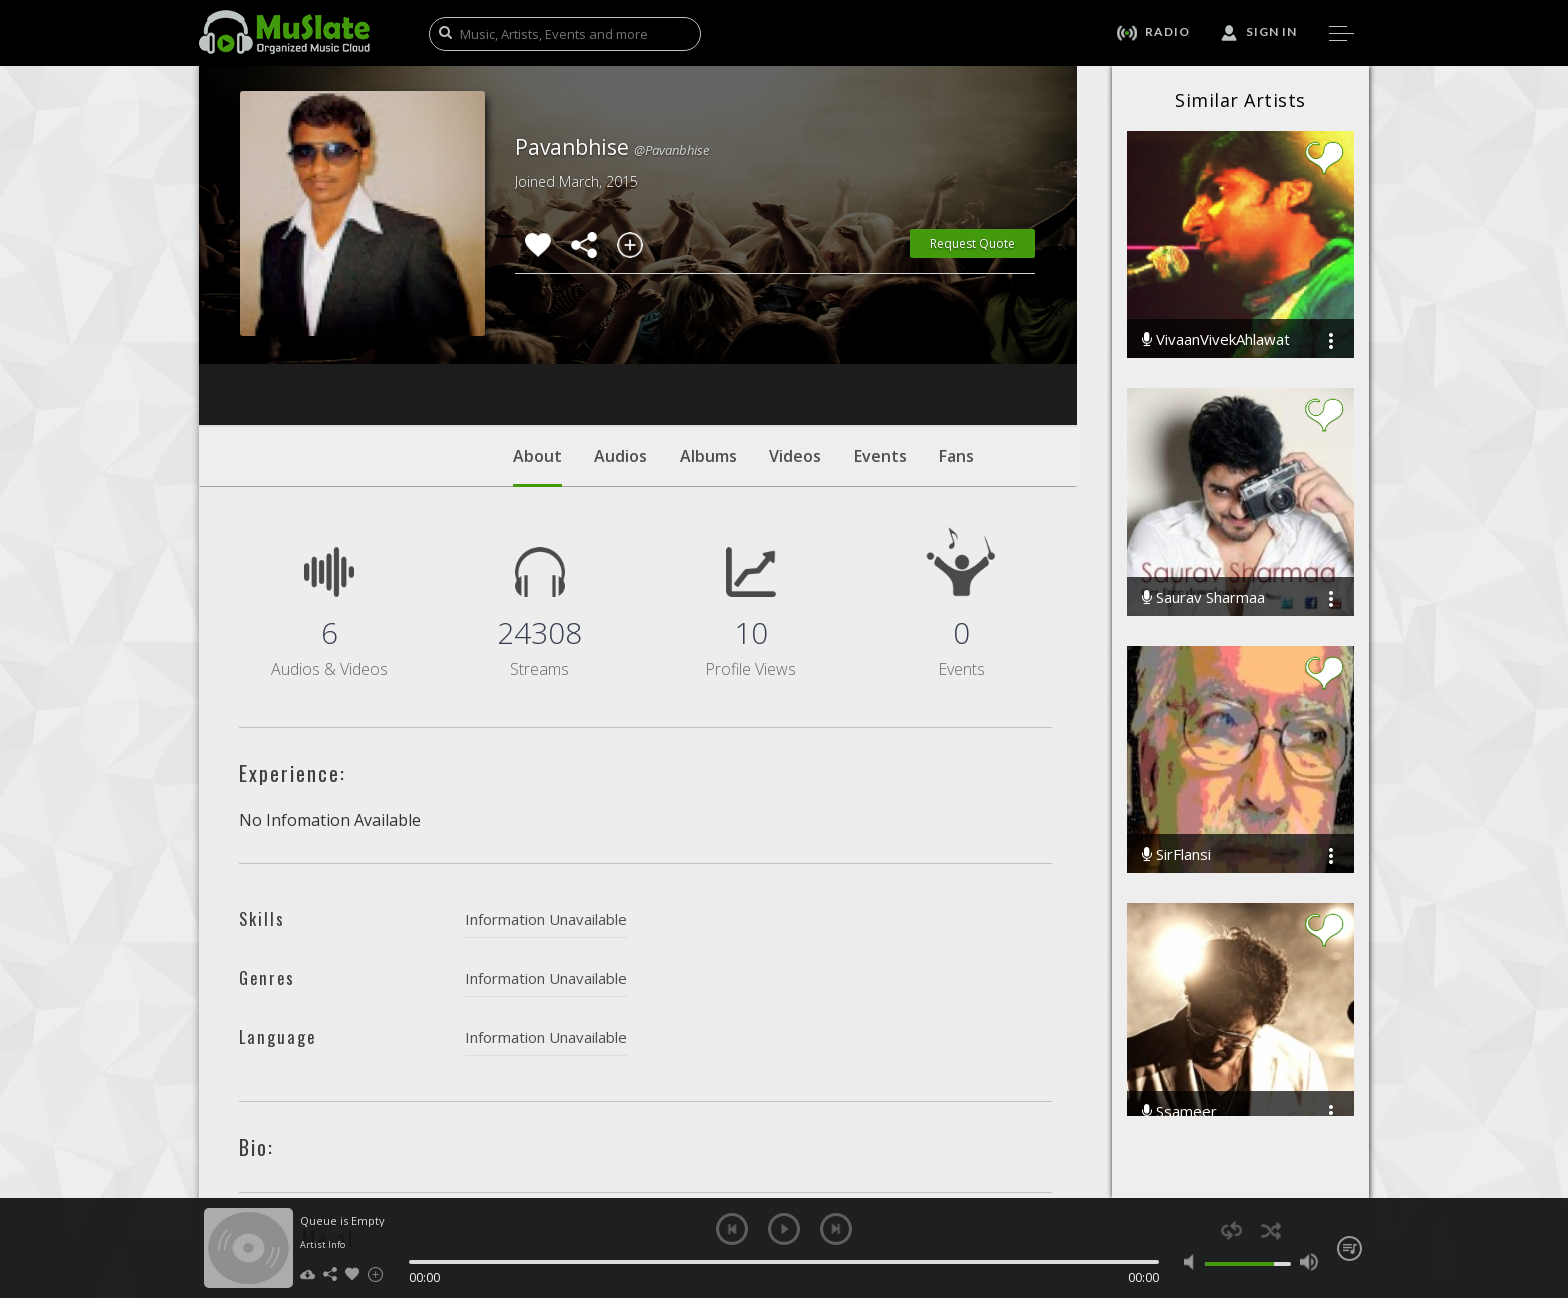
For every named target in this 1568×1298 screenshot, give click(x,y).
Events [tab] (880, 335)
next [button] (836, 1229)
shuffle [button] (1270, 1230)
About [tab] (537, 345)
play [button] (784, 1229)
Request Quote (972, 243)
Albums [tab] (708, 335)
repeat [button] (1231, 1230)
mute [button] (1193, 1262)
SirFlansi (1176, 854)
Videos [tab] (795, 335)
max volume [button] (1308, 1262)
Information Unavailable (546, 798)
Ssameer (1179, 1111)
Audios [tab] (620, 335)
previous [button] (732, 1229)
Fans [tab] (956, 335)
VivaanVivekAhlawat (1216, 339)
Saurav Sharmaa (1203, 597)
